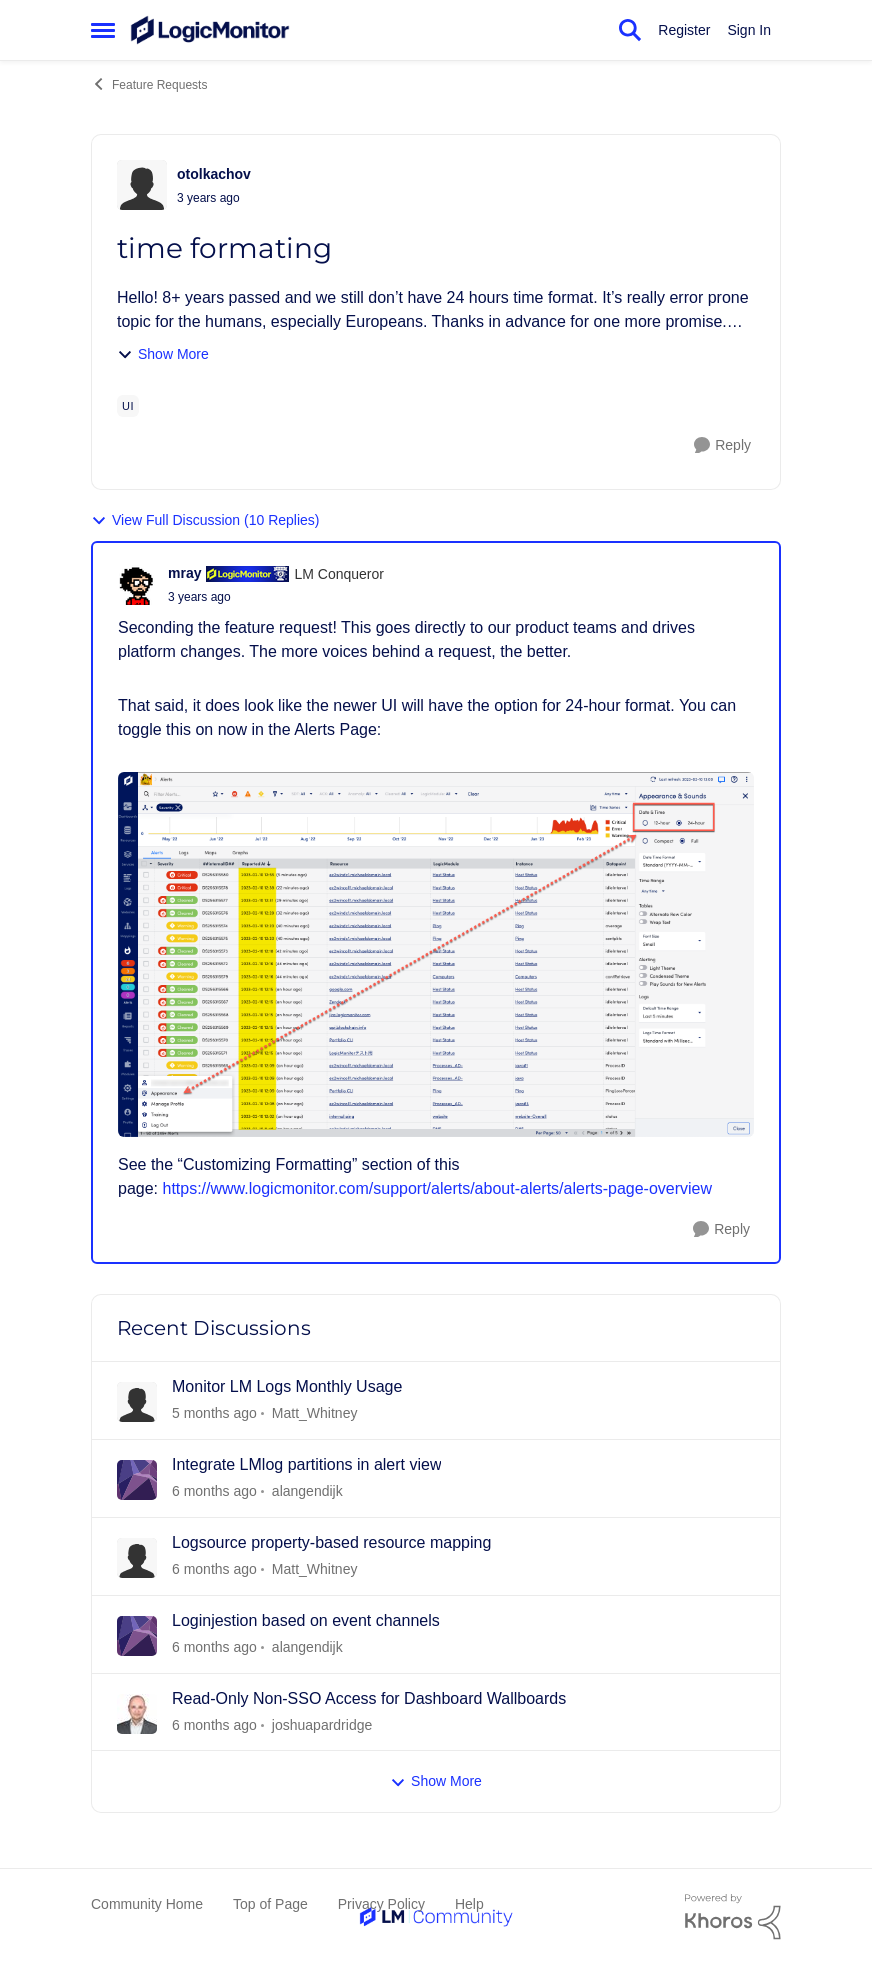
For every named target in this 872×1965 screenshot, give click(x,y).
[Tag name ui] (128, 406)
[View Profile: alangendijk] (137, 1480)
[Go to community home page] (210, 30)
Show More (163, 354)
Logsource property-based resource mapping (331, 1542)
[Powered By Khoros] (733, 1917)
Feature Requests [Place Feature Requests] (149, 84)
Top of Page (270, 1904)
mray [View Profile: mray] (184, 573)
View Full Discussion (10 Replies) (205, 520)
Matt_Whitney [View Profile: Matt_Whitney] (315, 1413)
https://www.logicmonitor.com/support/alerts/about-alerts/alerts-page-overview (437, 1188)
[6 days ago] (214, 1569)
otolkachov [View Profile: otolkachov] (214, 174)
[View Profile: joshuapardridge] (137, 1714)
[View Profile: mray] (138, 585)
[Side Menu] (103, 30)
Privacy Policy (381, 1904)
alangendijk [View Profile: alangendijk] (307, 1491)
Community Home (147, 1904)
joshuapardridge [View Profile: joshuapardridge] (322, 1724)
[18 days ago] (214, 1724)
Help (469, 1904)
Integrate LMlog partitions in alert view (306, 1464)
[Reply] (722, 445)
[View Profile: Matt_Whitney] (137, 1402)
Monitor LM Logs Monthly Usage (287, 1386)
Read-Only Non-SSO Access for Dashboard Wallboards (369, 1698)
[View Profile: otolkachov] (142, 185)
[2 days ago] (214, 1413)
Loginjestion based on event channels (306, 1620)
